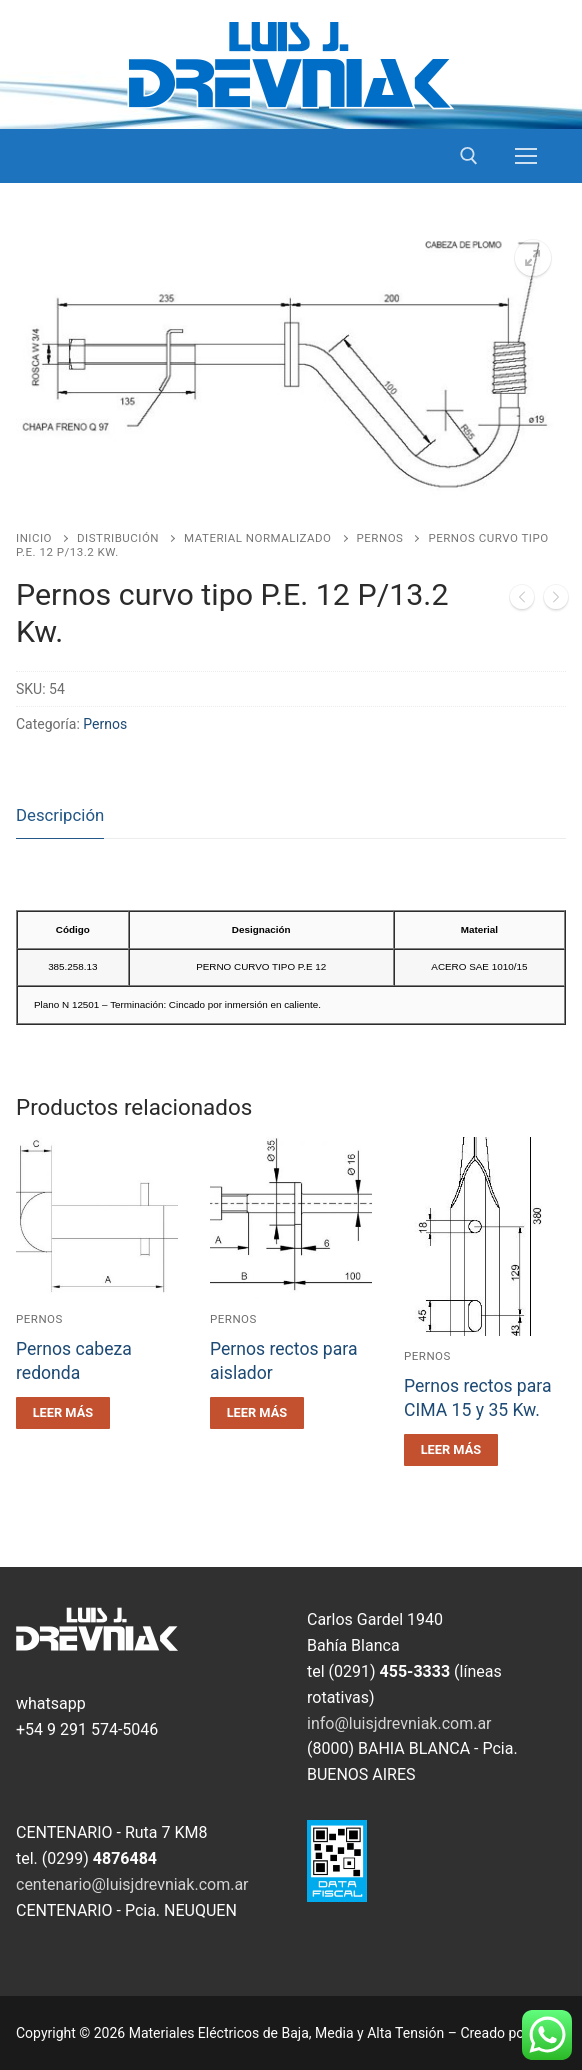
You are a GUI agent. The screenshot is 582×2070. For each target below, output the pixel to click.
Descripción (60, 815)
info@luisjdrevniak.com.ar (399, 1723)
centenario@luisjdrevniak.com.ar (132, 1884)
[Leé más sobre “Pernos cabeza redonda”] (63, 1413)
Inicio (34, 538)
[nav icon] (526, 156)
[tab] (60, 816)
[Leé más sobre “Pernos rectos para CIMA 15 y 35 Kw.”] (451, 1450)
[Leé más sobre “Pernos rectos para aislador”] (257, 1413)
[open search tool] (469, 156)
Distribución (118, 538)
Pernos (380, 538)
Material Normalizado (257, 538)
